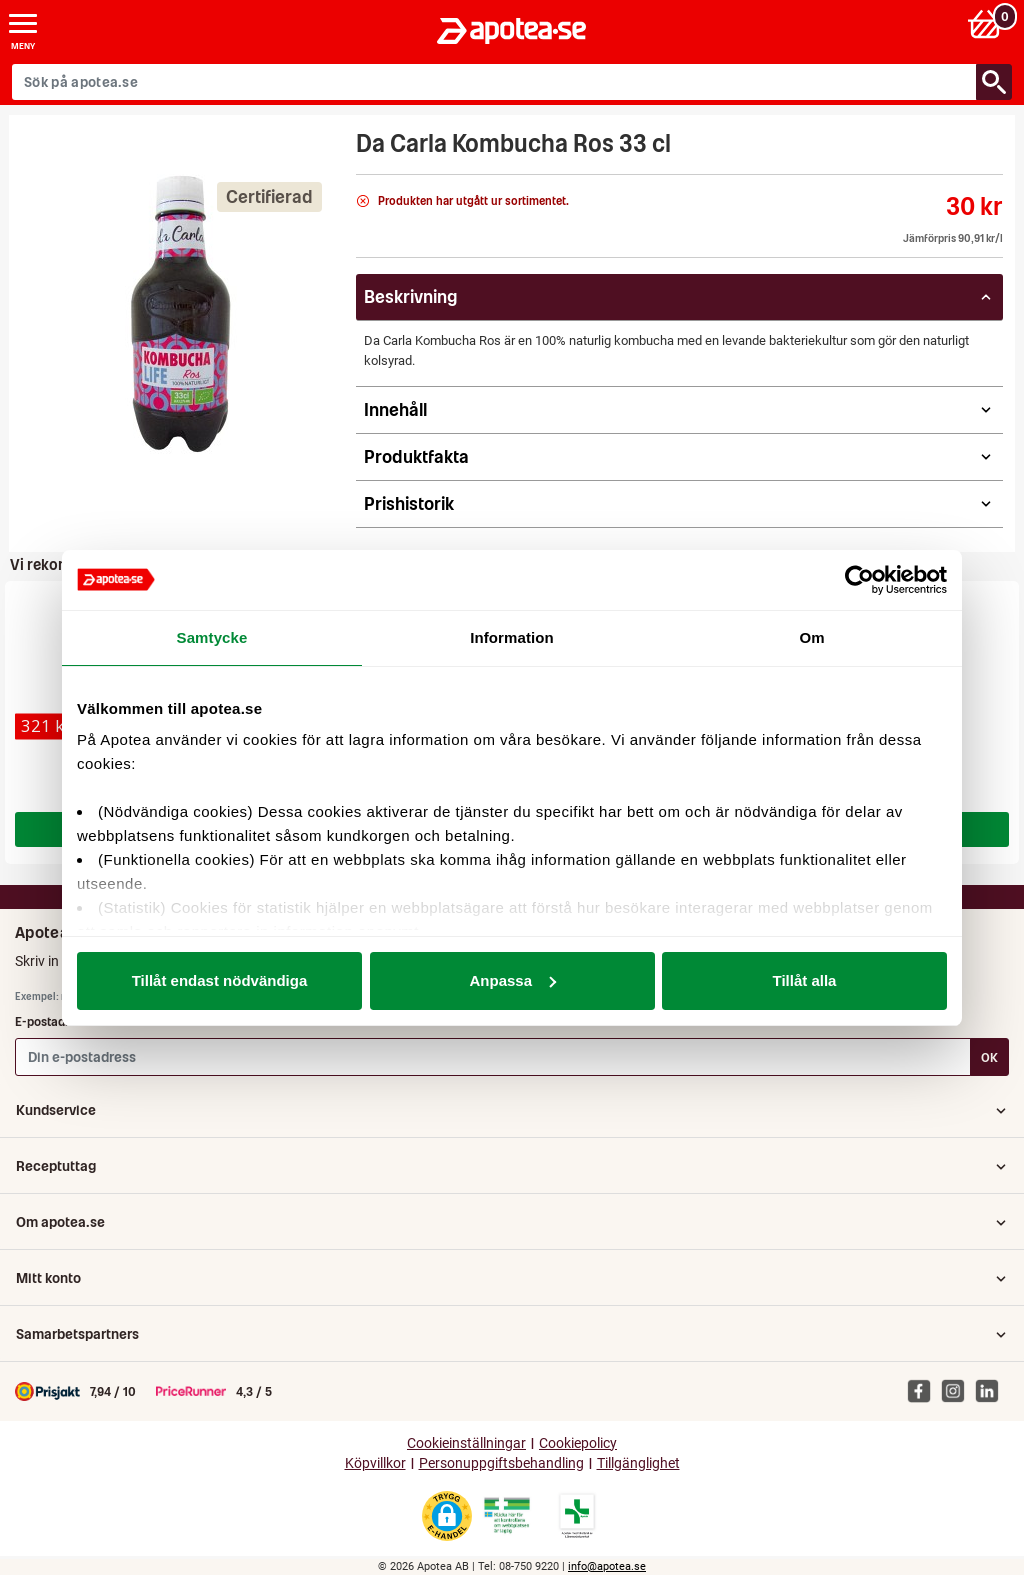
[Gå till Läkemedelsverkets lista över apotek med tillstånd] (577, 1516)
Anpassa (512, 980)
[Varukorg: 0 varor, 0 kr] (987, 23)
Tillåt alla (805, 980)
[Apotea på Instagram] (958, 1390)
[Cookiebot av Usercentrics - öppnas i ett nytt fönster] (859, 580)
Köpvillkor (375, 1463)
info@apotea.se (607, 1566)
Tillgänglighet (638, 1463)
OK (989, 1057)
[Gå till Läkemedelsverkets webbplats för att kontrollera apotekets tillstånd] (507, 1516)
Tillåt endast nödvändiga (220, 980)
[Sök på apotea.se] (494, 82)
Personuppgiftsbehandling (501, 1463)
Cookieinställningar (466, 1443)
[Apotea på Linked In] (992, 1390)
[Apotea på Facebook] (924, 1390)
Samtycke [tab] (212, 637)
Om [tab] (811, 637)
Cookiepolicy (578, 1443)
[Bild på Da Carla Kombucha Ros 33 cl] (177, 314)
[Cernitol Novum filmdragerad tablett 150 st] (47, 726)
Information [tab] (512, 637)
